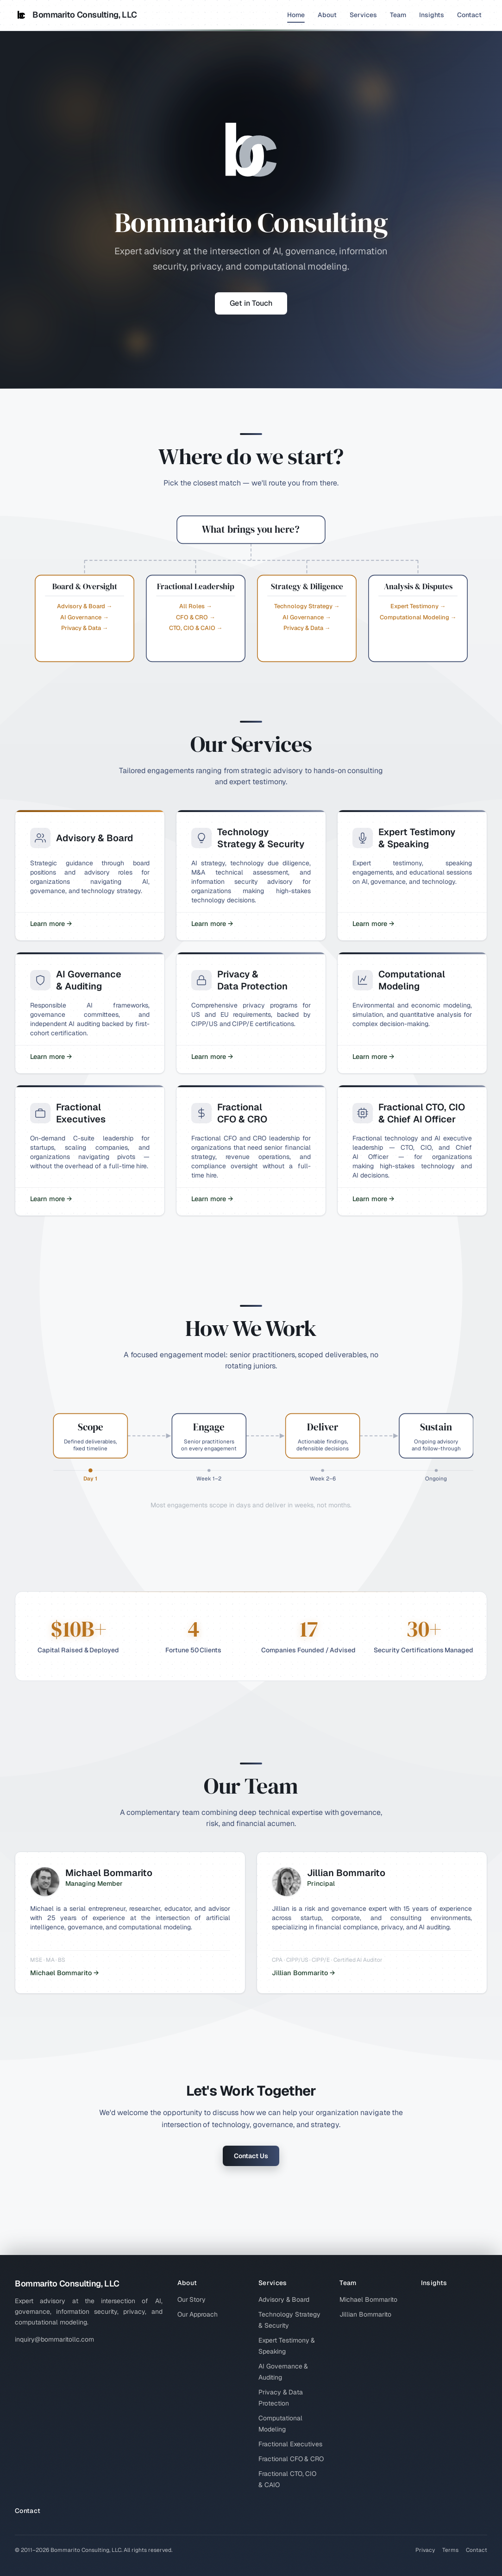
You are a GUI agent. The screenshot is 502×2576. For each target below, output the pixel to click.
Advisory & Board (283, 2299)
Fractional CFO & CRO (291, 2459)
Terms (450, 2550)
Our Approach (197, 2314)
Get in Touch (251, 303)
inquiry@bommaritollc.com (54, 2339)
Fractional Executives (290, 2444)
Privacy (425, 2550)
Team (398, 15)
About (327, 15)
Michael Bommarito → (64, 1973)
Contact (469, 15)
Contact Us (251, 2156)
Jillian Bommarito (365, 2314)
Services (363, 15)
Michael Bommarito (368, 2299)
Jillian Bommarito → (303, 1973)
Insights (431, 15)
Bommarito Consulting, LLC (76, 14)
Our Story (191, 2299)
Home (296, 17)
